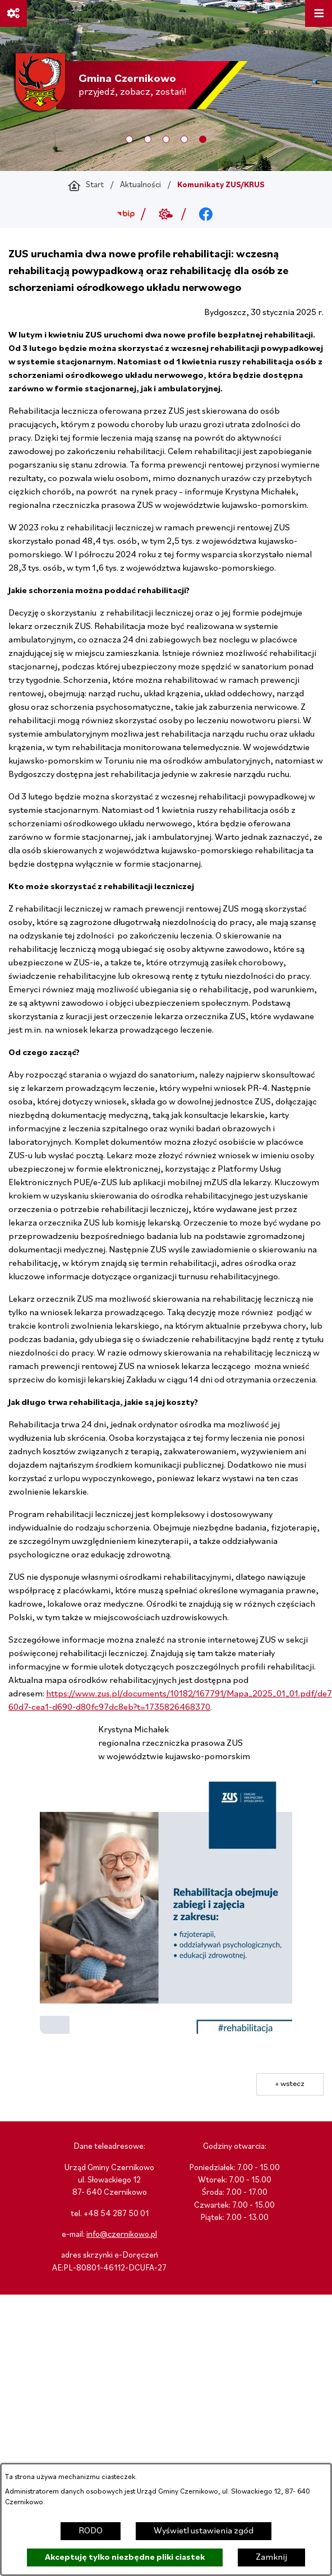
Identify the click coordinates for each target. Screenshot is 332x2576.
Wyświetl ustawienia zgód (203, 2531)
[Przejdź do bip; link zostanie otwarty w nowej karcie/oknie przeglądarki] (126, 214)
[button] (166, 2031)
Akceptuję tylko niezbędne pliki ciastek (125, 2557)
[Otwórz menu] (318, 13)
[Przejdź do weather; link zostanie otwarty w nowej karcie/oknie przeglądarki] (166, 214)
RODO (91, 2531)
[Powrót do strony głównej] (86, 185)
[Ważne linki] (13, 13)
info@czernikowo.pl (121, 2235)
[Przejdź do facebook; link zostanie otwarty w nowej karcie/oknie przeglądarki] (206, 214)
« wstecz (290, 2084)
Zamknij (271, 2557)
